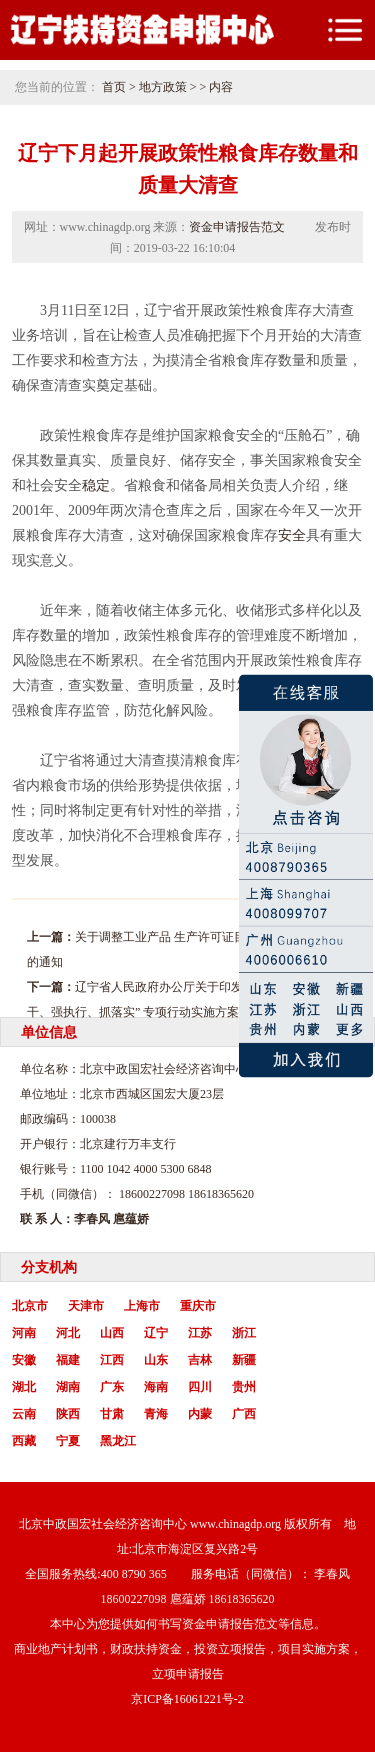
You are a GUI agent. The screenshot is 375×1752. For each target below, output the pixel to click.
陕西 (68, 1414)
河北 (68, 1333)
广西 (244, 1414)
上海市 (142, 1306)
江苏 (200, 1333)
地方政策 (163, 87)
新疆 (244, 1360)
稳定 (96, 485)
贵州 (244, 1387)
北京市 (30, 1306)
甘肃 (112, 1414)
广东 (112, 1387)
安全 (292, 535)
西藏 (24, 1441)
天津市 (86, 1306)
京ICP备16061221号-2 (187, 1699)
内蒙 (200, 1414)
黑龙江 (118, 1441)
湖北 (24, 1387)
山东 (156, 1360)
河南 (24, 1333)
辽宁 (156, 1333)
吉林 (200, 1360)
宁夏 (68, 1441)
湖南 (68, 1387)
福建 (68, 1360)
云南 (24, 1414)
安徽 (24, 1360)
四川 (200, 1387)
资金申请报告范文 (237, 227)
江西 (112, 1360)
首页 (114, 87)
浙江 (244, 1333)
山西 (112, 1333)
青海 (156, 1414)
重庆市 (198, 1306)
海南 (156, 1387)
